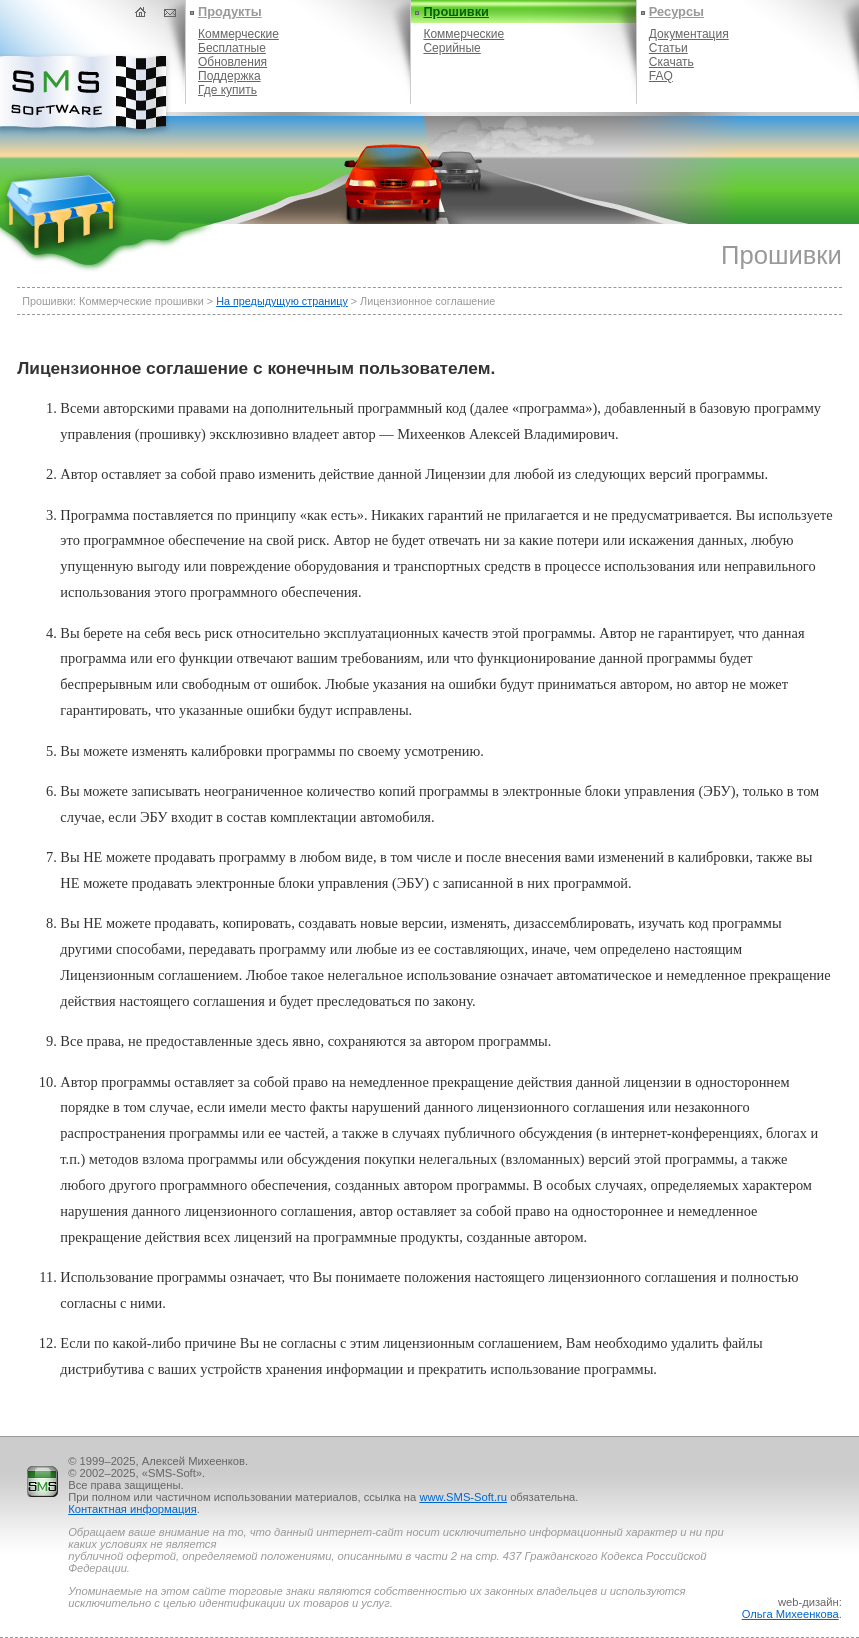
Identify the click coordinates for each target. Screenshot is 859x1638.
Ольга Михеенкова (790, 1614)
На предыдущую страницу (282, 301)
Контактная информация (132, 1509)
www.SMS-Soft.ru (463, 1497)
